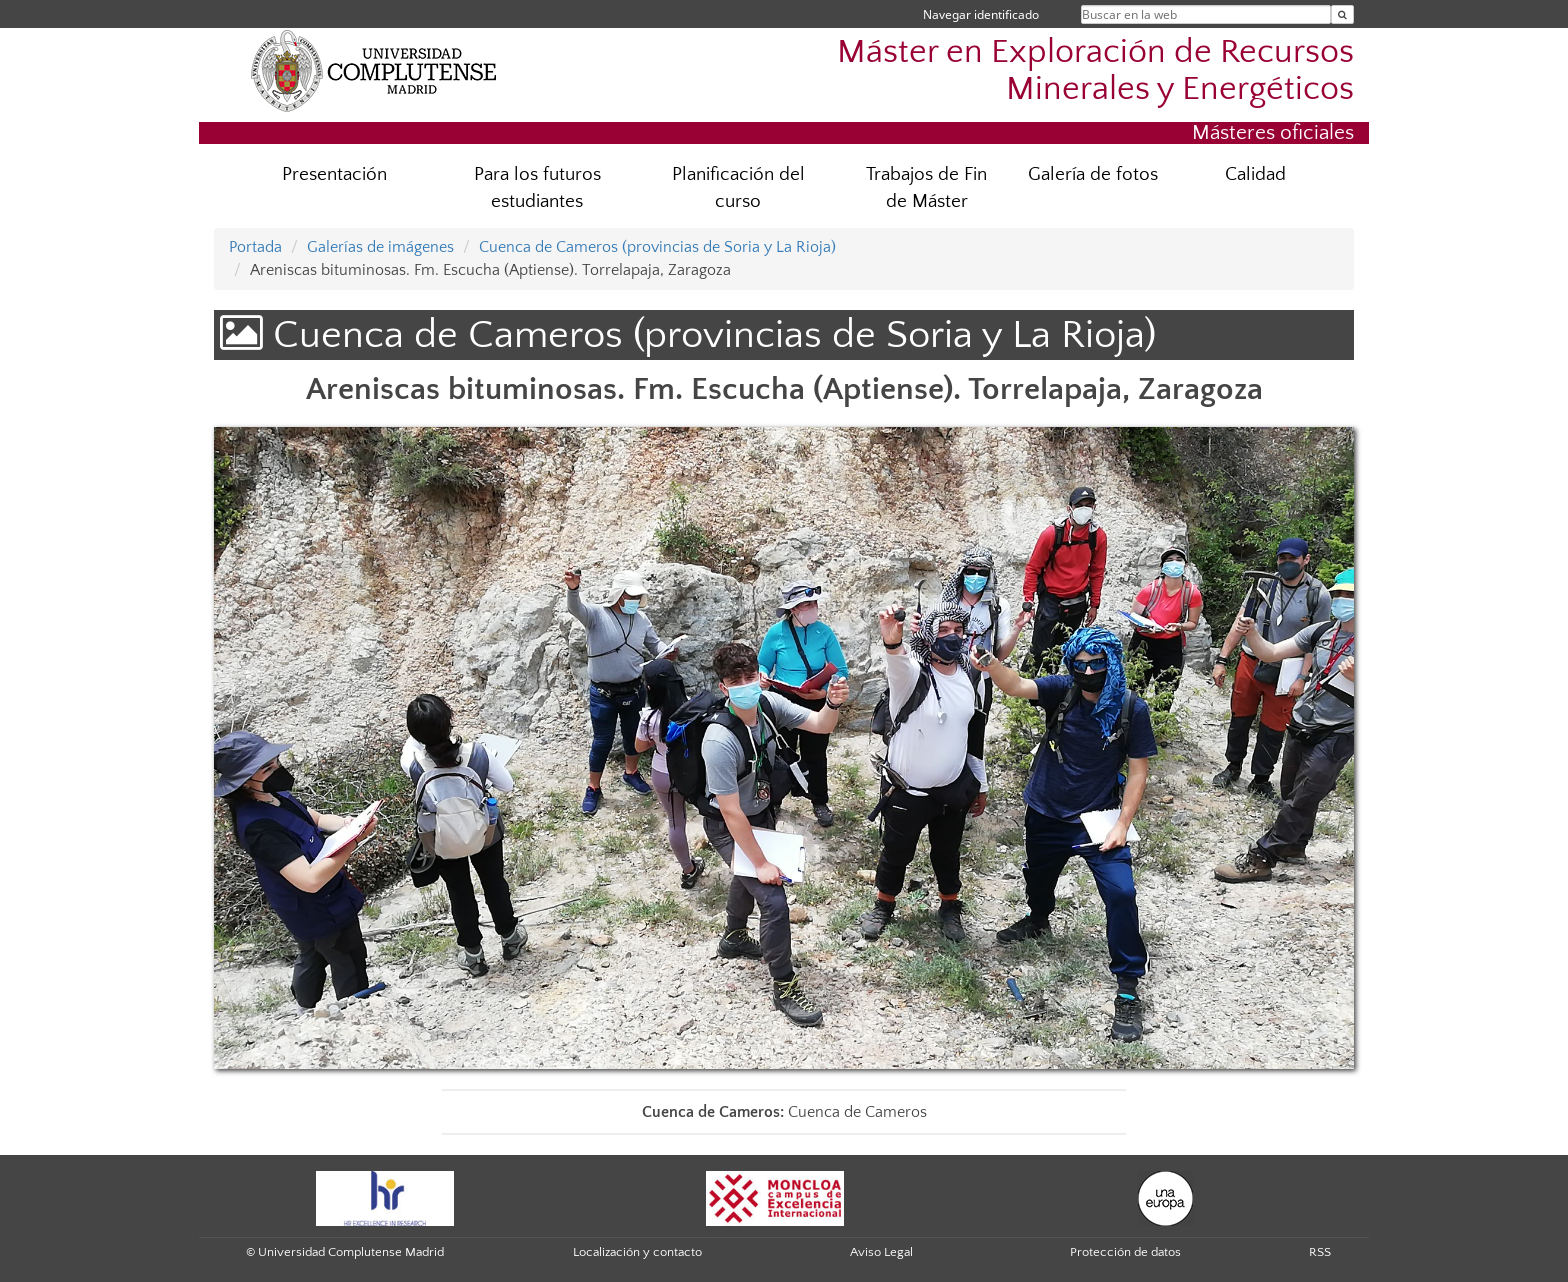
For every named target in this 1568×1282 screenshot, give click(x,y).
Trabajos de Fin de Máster (926, 188)
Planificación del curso (738, 188)
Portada (255, 247)
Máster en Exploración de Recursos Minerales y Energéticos (1095, 71)
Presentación (334, 174)
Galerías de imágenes (380, 247)
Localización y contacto (637, 1252)
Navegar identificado (981, 14)
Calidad (1255, 174)
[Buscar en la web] (1342, 14)
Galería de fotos (1093, 174)
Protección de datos (1125, 1252)
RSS (1320, 1252)
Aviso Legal (881, 1252)
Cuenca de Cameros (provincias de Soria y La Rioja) (657, 247)
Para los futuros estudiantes (537, 188)
